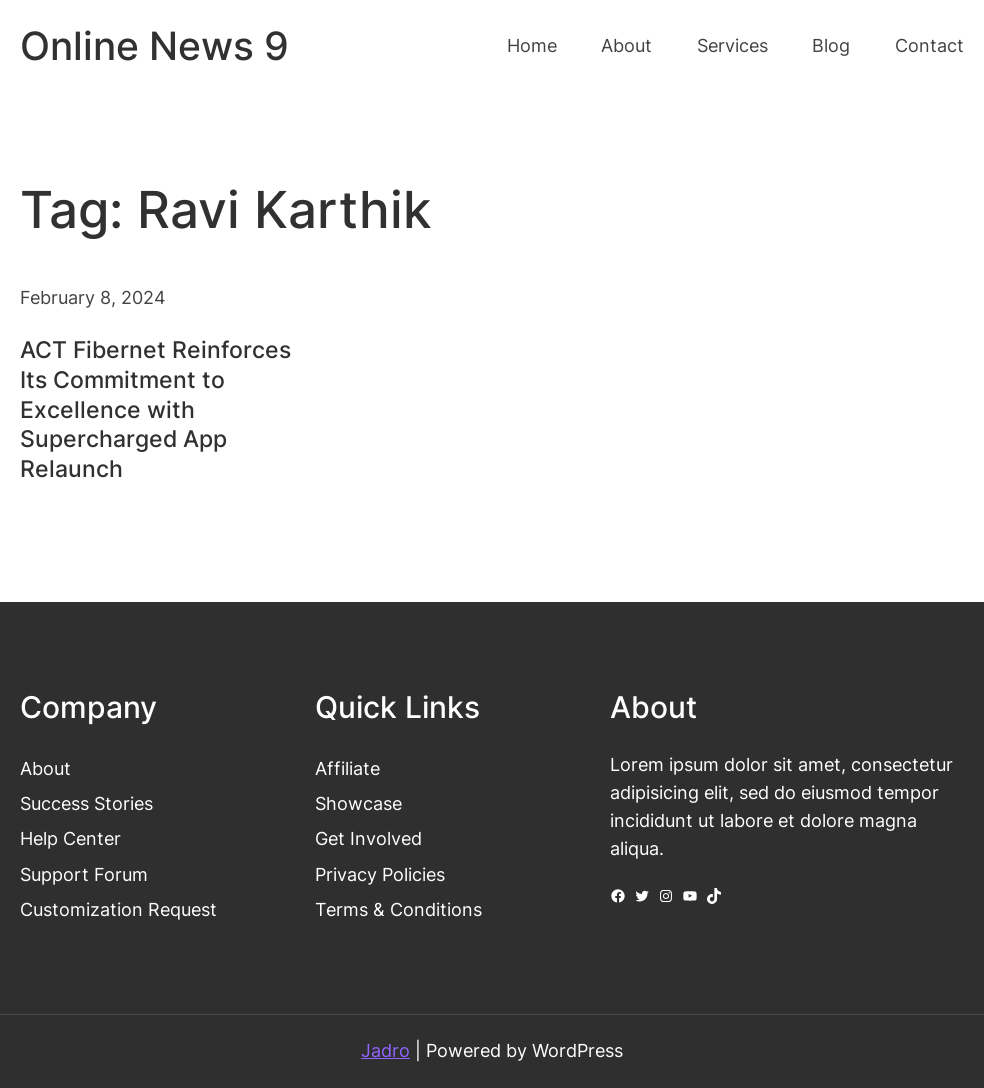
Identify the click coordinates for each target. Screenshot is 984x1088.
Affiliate (347, 768)
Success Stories (86, 803)
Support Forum (84, 874)
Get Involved (368, 838)
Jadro (385, 1050)
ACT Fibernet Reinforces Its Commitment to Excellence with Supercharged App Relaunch (155, 409)
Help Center (70, 838)
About (45, 768)
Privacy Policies (380, 874)
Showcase (358, 803)
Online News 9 (154, 45)
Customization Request (118, 909)
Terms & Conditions (398, 909)
